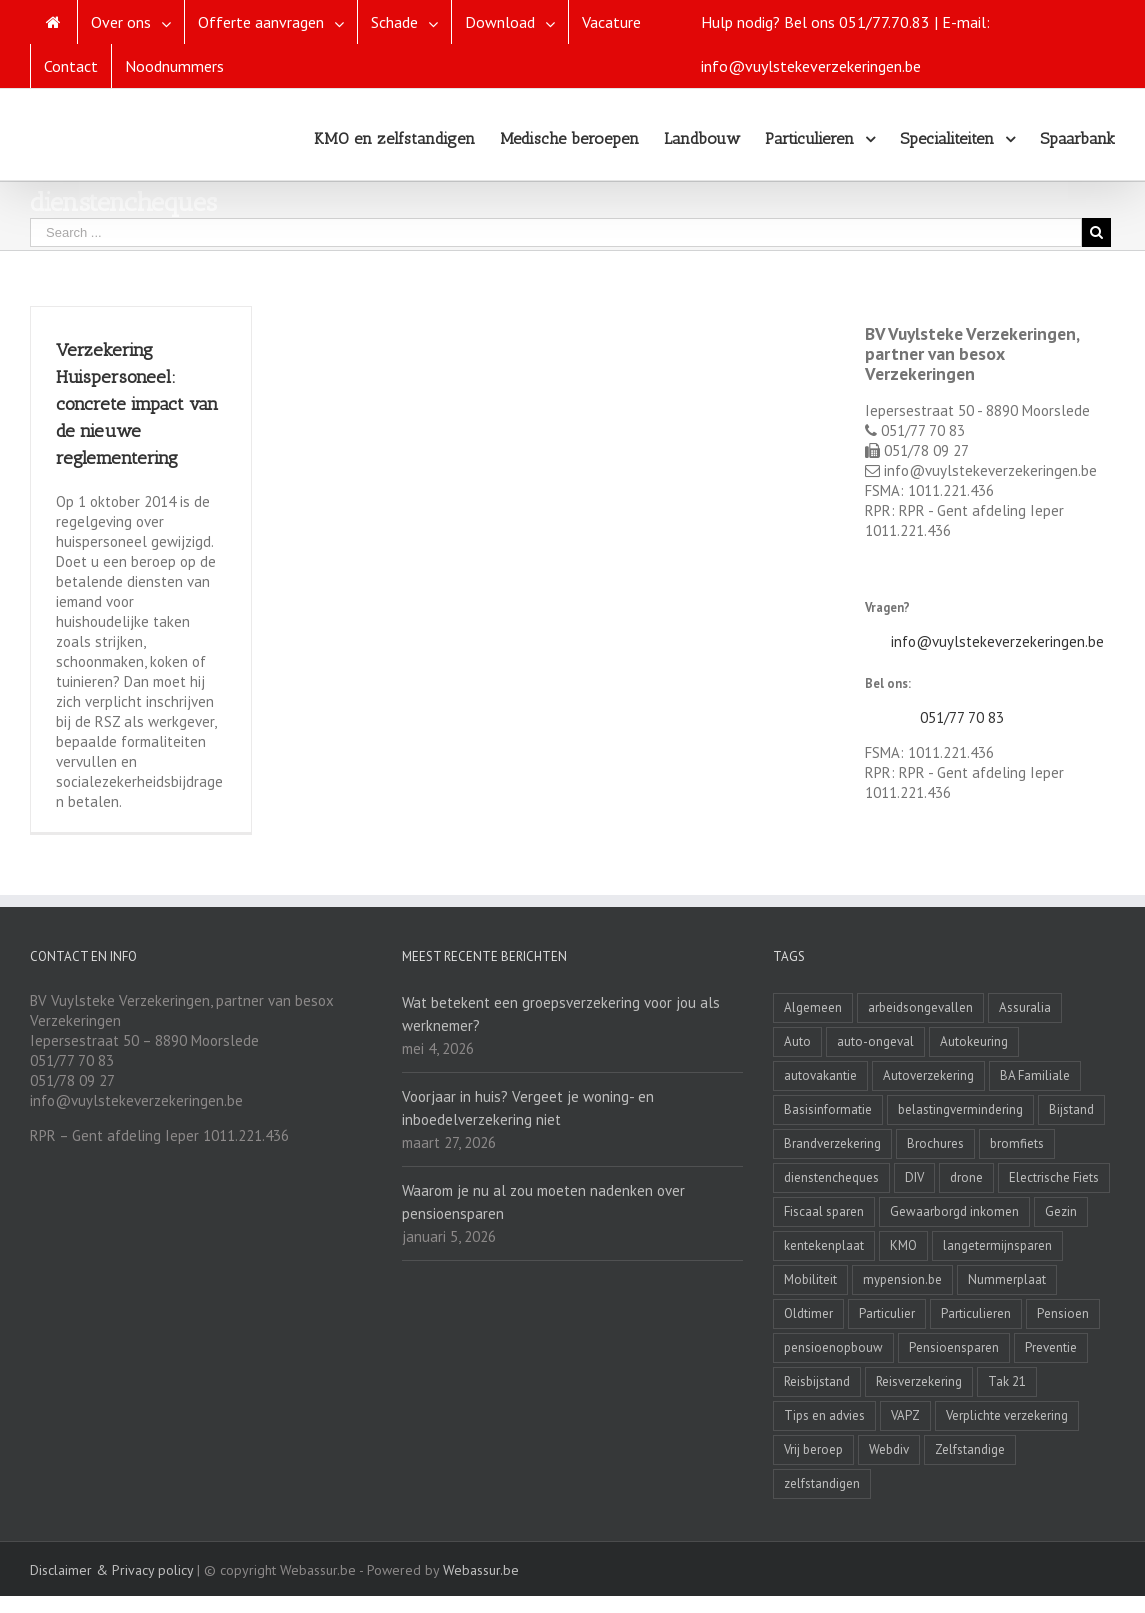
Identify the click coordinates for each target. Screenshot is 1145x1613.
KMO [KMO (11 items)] (903, 1245)
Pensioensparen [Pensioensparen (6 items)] (954, 1347)
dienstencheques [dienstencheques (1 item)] (831, 1177)
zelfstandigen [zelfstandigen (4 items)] (822, 1483)
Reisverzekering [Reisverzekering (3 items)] (919, 1381)
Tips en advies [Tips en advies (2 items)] (824, 1415)
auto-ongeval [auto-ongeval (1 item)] (875, 1041)
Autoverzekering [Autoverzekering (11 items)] (928, 1075)
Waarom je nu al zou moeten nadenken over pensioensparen (543, 1202)
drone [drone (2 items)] (966, 1177)
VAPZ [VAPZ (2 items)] (905, 1415)
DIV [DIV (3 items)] (914, 1177)
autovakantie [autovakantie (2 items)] (820, 1075)
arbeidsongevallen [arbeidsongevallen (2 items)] (920, 1007)
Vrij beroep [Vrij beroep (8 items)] (813, 1449)
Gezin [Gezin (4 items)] (1061, 1211)
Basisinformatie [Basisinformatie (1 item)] (828, 1109)
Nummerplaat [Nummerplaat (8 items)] (1007, 1279)
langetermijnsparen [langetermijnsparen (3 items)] (997, 1245)
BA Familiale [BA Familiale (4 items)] (1035, 1075)
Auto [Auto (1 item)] (797, 1041)
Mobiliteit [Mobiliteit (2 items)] (810, 1279)
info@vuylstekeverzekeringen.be (997, 641)
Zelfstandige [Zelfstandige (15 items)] (970, 1449)
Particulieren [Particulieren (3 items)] (976, 1313)
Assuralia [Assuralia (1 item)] (1025, 1007)
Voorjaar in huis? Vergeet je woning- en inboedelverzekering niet (528, 1108)
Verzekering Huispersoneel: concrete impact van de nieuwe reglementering (137, 404)
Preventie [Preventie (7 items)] (1051, 1347)
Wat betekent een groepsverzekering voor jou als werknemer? (561, 1014)
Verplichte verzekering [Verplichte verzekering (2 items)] (1007, 1415)
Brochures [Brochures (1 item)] (935, 1143)
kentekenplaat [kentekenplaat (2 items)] (824, 1245)
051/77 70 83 (962, 717)
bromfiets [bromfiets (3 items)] (1017, 1143)
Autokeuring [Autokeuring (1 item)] (974, 1041)
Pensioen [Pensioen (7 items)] (1063, 1313)
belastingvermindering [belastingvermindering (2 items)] (960, 1109)
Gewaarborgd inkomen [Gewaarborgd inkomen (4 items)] (954, 1211)
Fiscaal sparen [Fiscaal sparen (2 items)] (824, 1211)
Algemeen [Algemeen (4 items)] (813, 1007)
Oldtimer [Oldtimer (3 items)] (808, 1313)
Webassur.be (481, 1570)
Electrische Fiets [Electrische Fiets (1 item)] (1054, 1177)
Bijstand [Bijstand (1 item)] (1071, 1109)
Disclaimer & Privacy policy (111, 1570)
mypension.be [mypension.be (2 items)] (902, 1279)
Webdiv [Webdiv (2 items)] (889, 1449)
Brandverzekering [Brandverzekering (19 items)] (832, 1143)
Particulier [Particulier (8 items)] (887, 1313)
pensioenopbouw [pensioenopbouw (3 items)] (833, 1347)
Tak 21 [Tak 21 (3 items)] (1007, 1381)
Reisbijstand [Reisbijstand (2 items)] (817, 1381)
